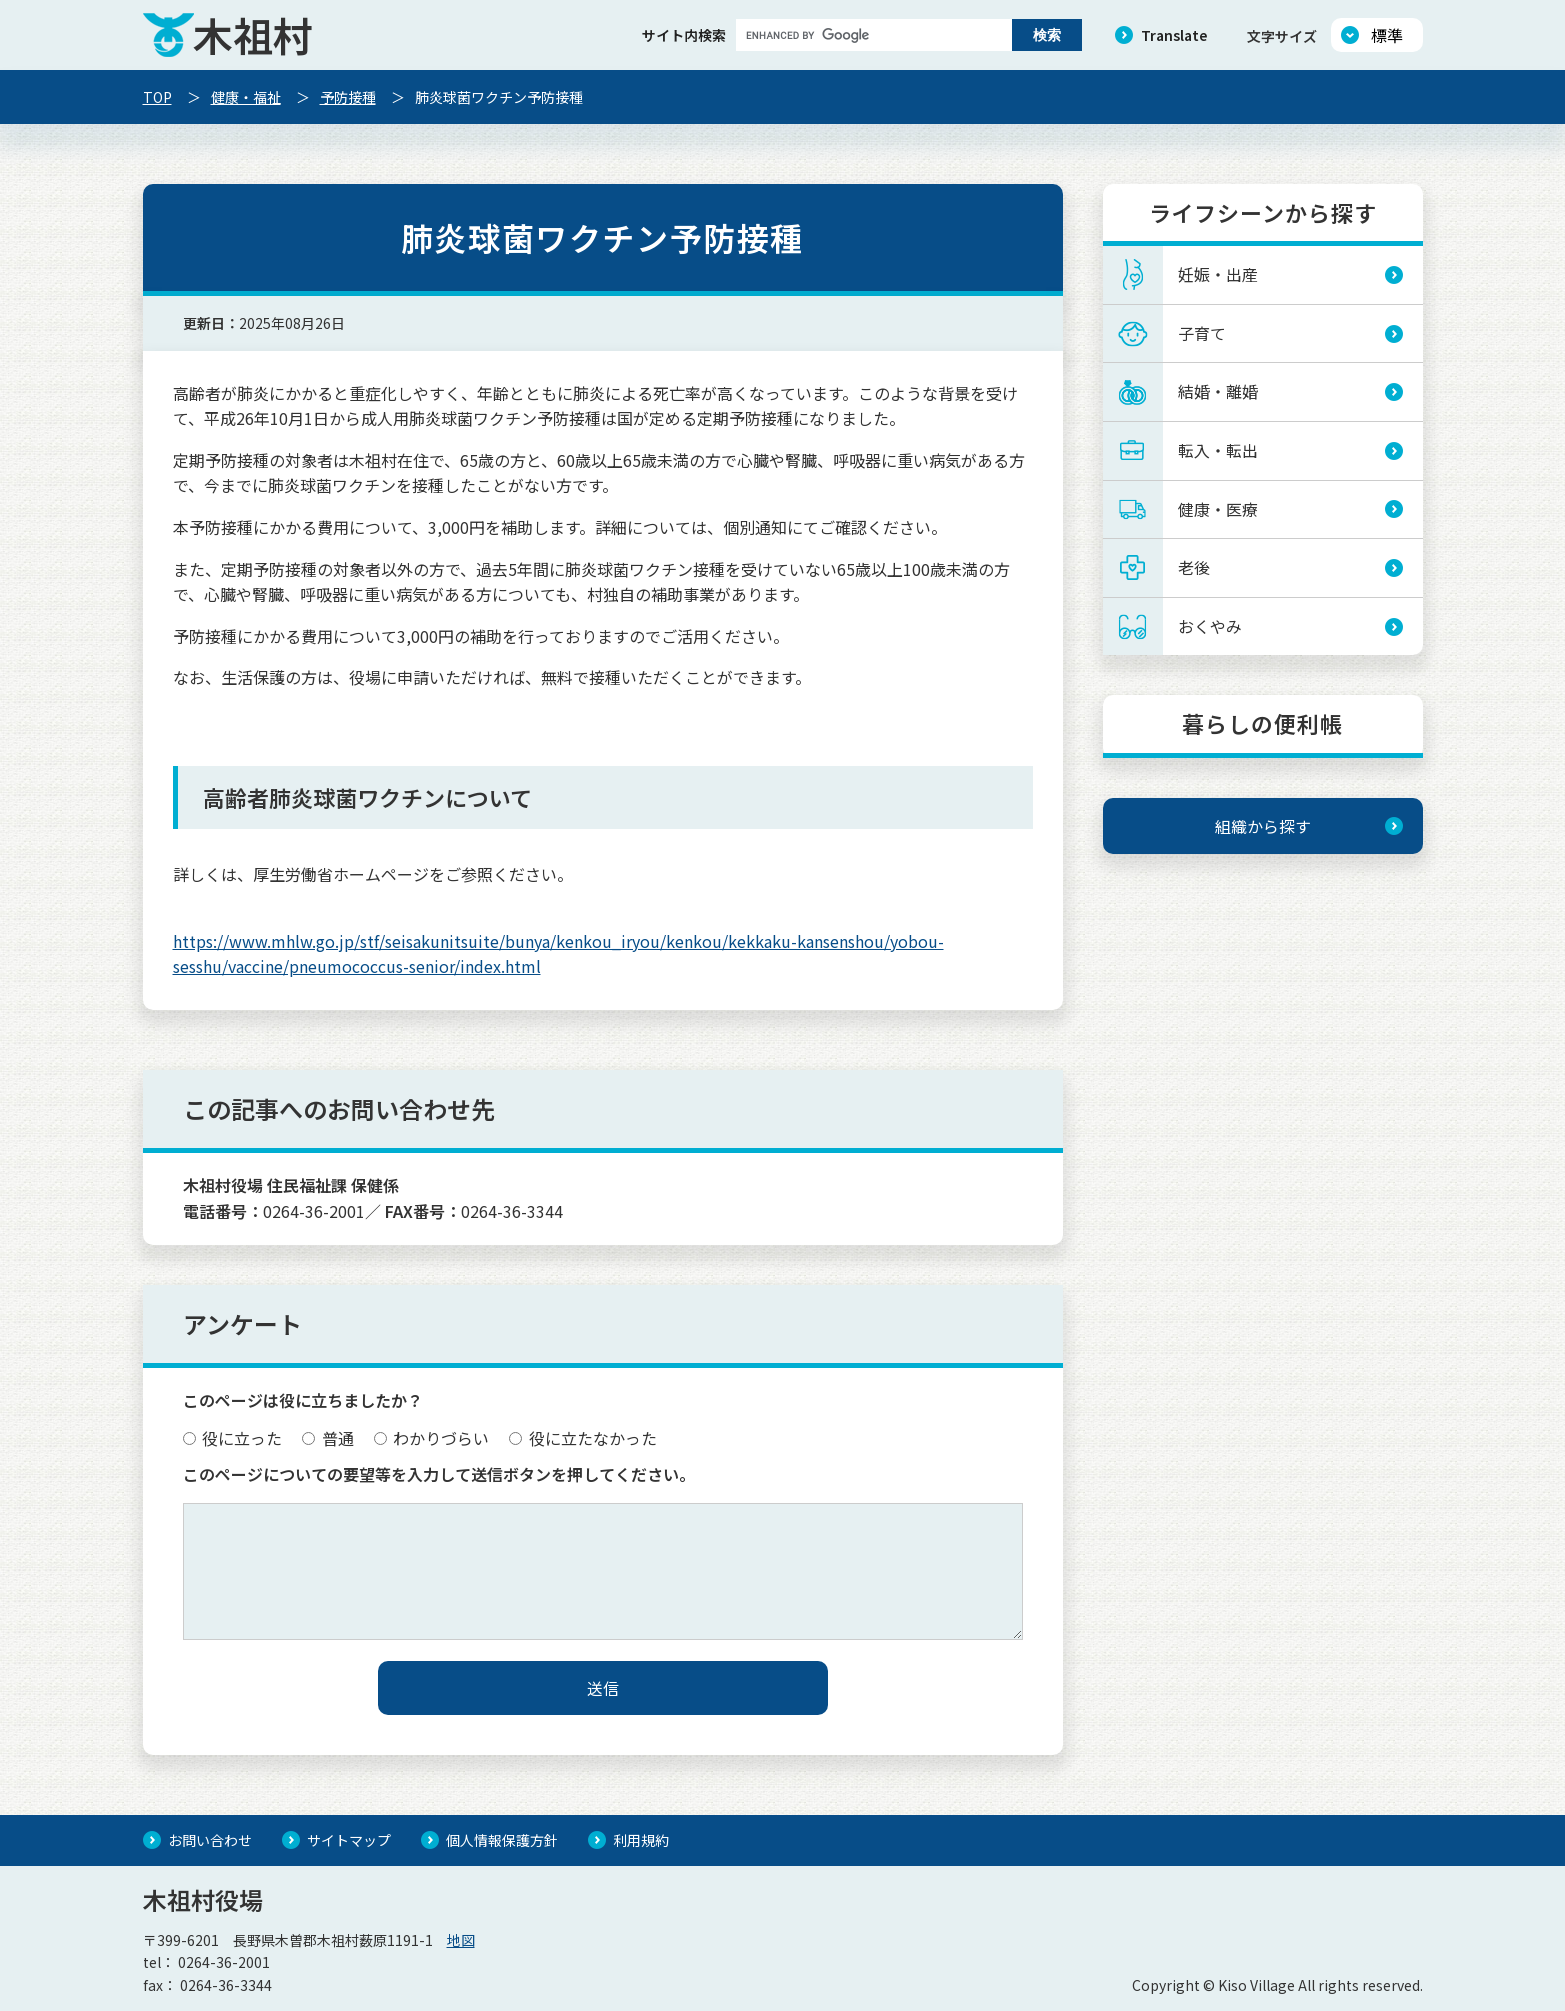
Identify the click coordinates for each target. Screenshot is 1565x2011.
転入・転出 (1218, 450)
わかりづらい (432, 1438)
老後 (1194, 567)
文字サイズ (1282, 36)
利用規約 (641, 1840)
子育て (1202, 333)
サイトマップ (349, 1840)
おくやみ (1210, 626)
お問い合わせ (210, 1840)
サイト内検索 (684, 35)
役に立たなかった (583, 1438)
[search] (872, 35)
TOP (157, 97)
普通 (328, 1438)
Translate (1174, 35)
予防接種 (348, 97)
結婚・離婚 (1218, 391)
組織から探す (1263, 826)
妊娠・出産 (1218, 274)
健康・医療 (1218, 509)
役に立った (233, 1438)
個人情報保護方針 (502, 1840)
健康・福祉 (246, 97)
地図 (461, 1940)
